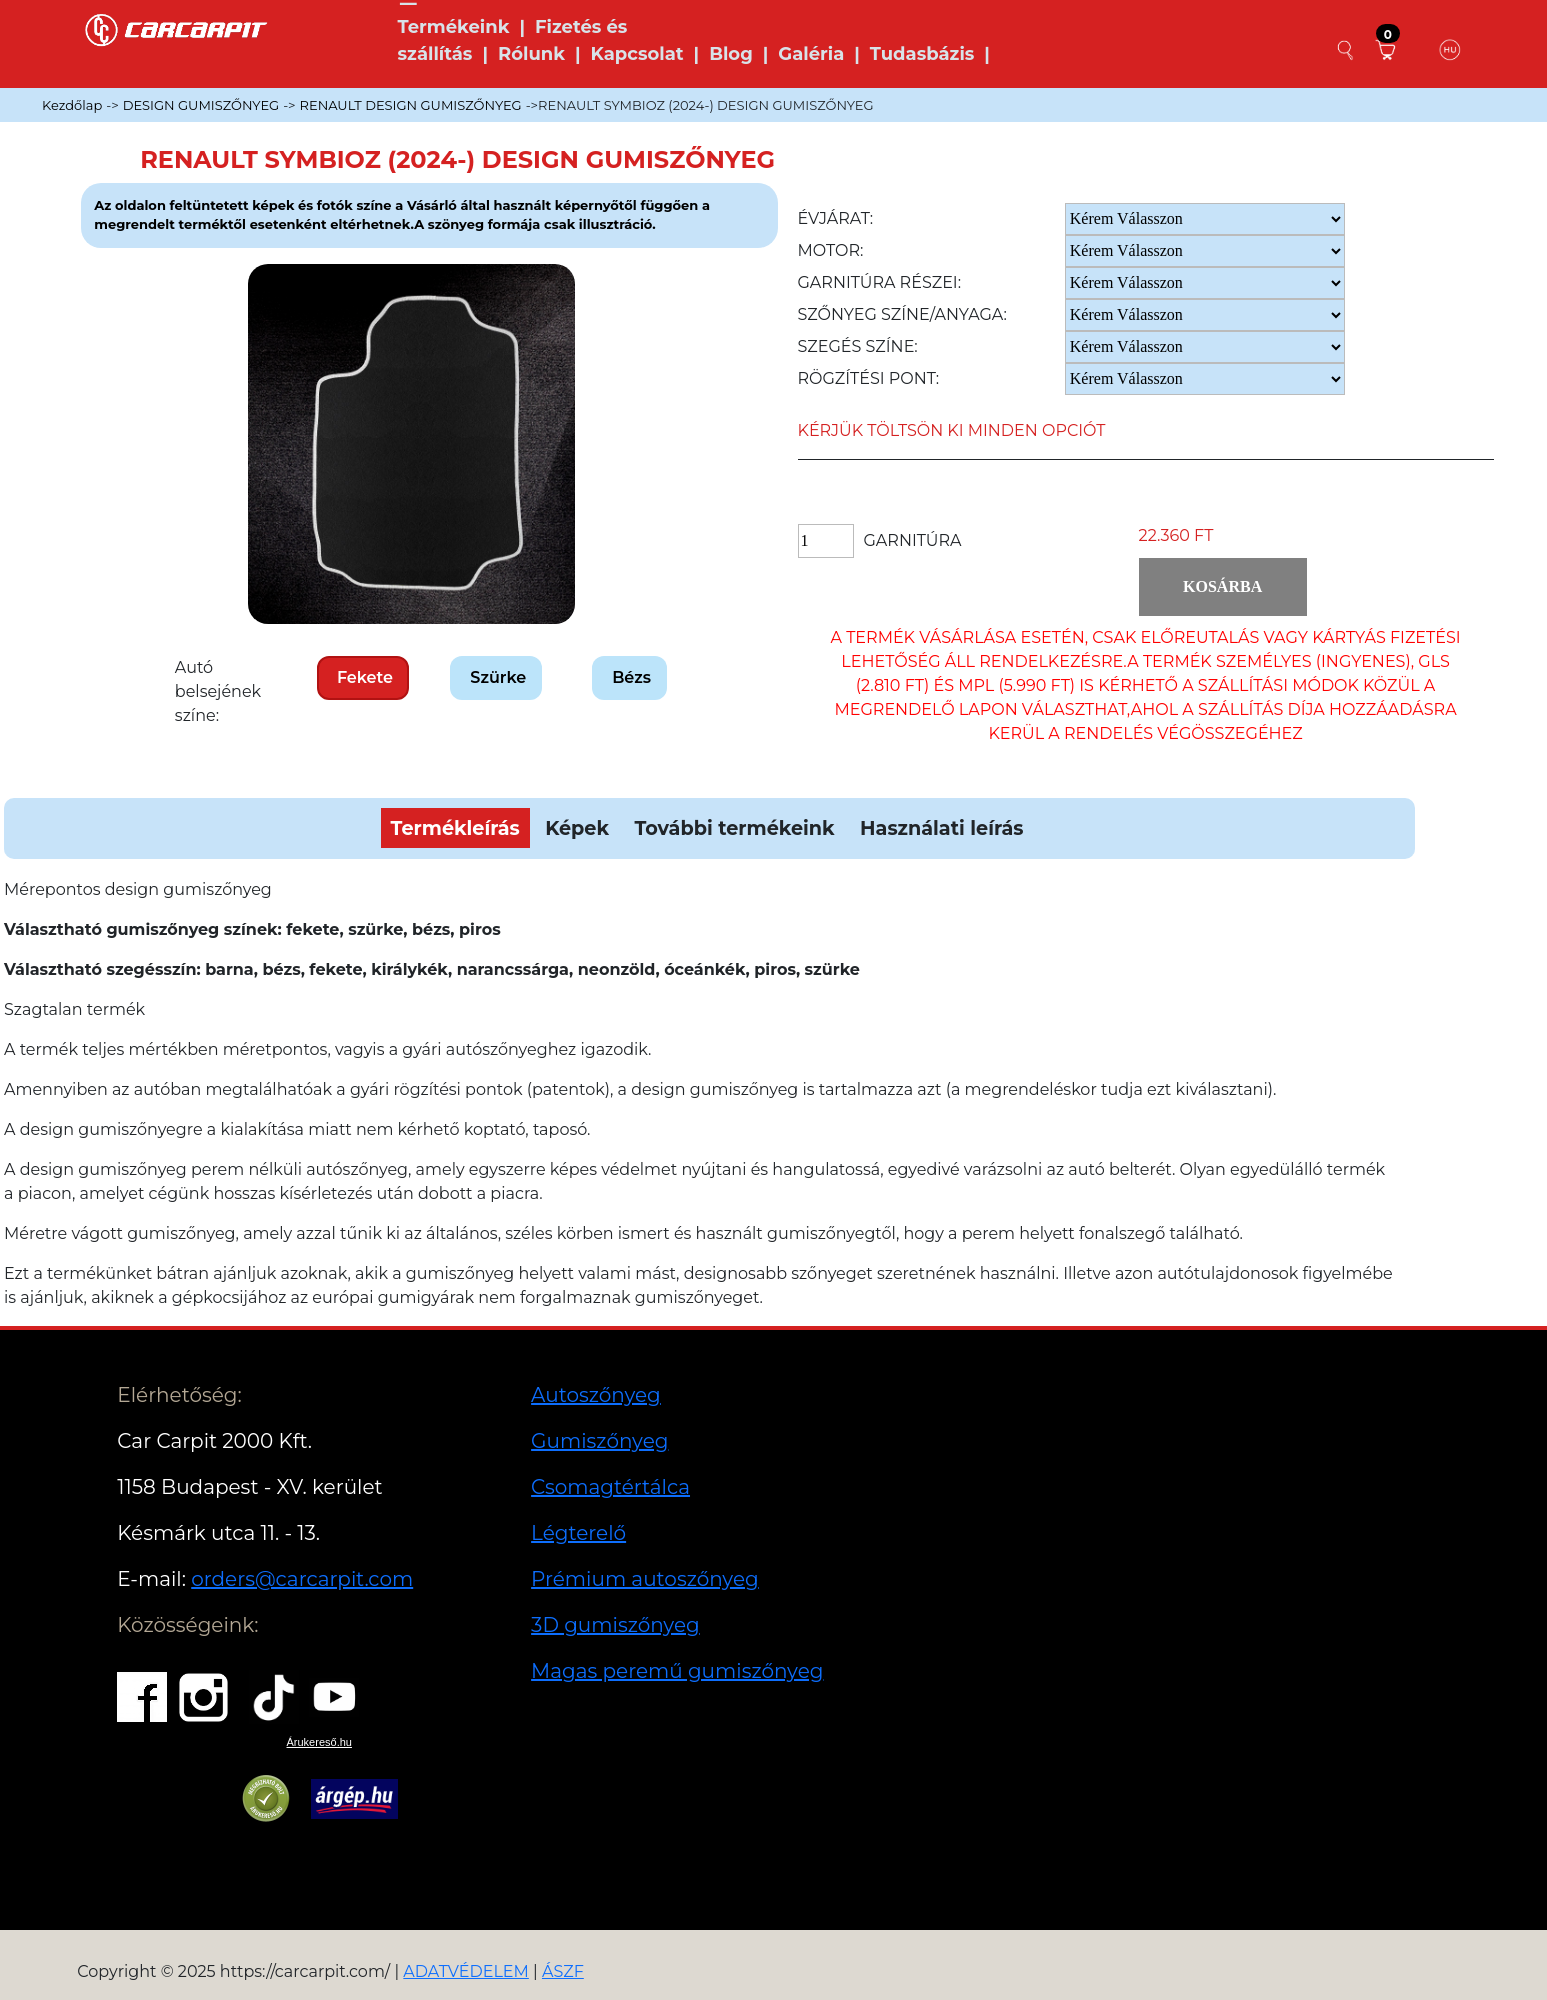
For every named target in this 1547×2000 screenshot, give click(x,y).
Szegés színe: (858, 346)
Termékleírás (455, 828)
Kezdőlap (72, 105)
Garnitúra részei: (880, 282)
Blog (731, 54)
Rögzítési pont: (869, 378)
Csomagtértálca (610, 1487)
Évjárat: (836, 218)
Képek (577, 828)
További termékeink (734, 828)
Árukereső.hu (319, 1742)
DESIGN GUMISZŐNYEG (201, 105)
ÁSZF (563, 1971)
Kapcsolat (637, 54)
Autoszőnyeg (596, 1395)
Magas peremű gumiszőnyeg (677, 1671)
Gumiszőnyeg (599, 1441)
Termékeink (454, 27)
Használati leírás (941, 828)
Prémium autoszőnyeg (645, 1579)
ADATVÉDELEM (466, 1971)
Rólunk (531, 54)
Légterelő (578, 1533)
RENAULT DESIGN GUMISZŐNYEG (411, 105)
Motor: (831, 250)
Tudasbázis (922, 54)
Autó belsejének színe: (218, 691)
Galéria (811, 54)
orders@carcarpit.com (302, 1579)
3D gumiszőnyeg (615, 1625)
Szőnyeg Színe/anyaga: (902, 314)
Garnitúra (913, 540)
